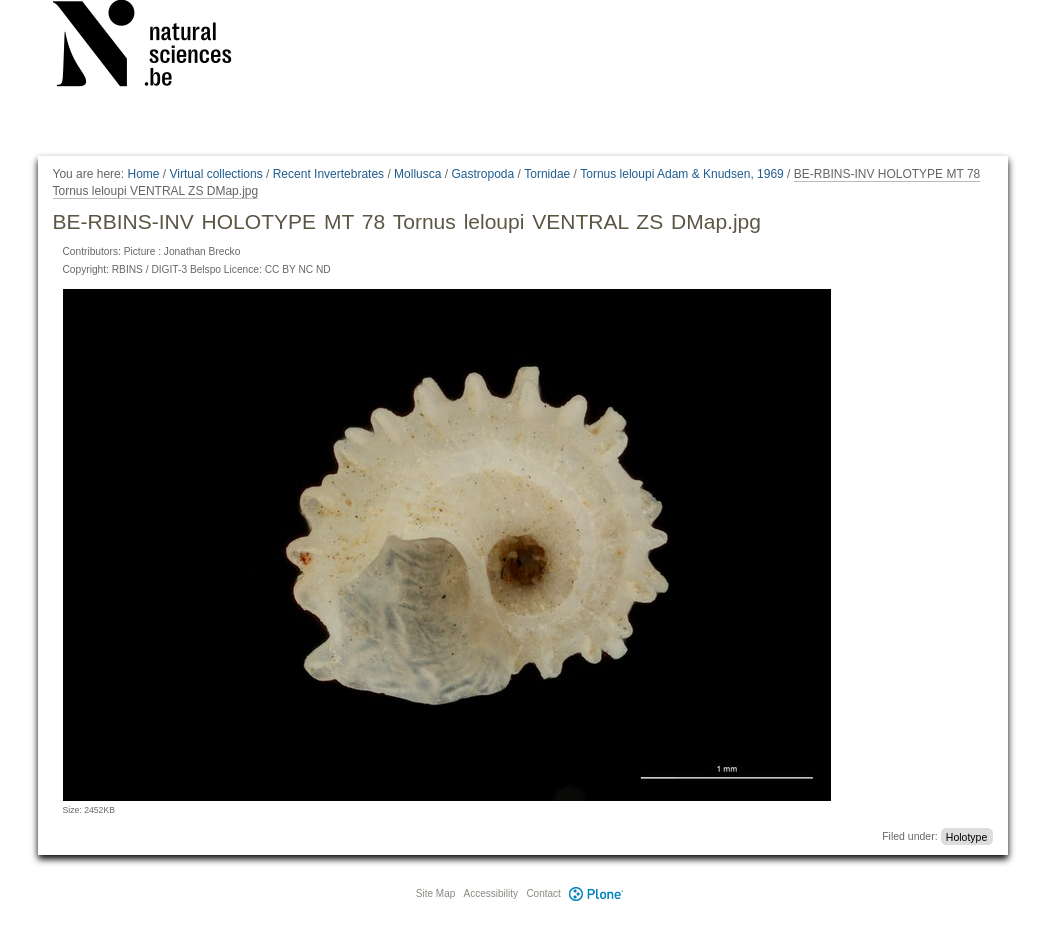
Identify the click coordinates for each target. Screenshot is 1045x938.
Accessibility (491, 893)
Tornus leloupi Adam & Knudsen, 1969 (681, 174)
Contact (543, 893)
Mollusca (417, 174)
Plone (597, 893)
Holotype (966, 836)
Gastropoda (482, 174)
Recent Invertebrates (328, 174)
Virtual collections (216, 174)
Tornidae (547, 174)
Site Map (435, 893)
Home (143, 174)
